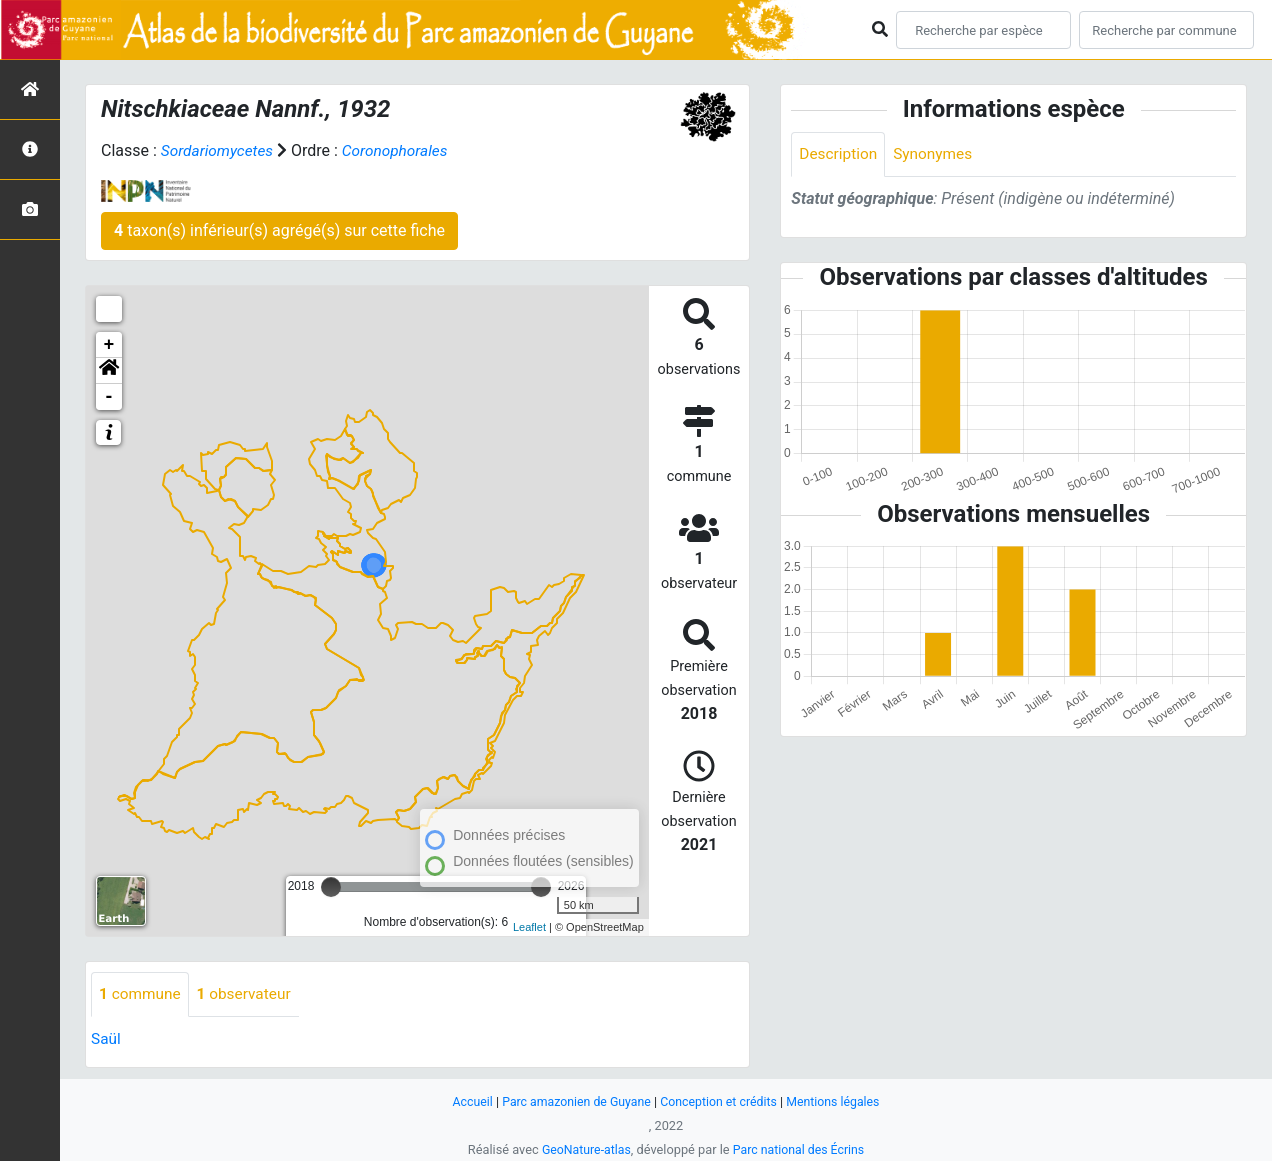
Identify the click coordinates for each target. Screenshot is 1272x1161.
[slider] (331, 887)
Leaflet (529, 927)
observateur (249, 994)
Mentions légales (839, 1101)
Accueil (465, 1101)
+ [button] (109, 345)
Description (839, 154)
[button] (109, 371)
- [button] (109, 397)
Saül (106, 1039)
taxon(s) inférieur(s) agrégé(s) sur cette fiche (279, 230)
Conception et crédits (720, 1101)
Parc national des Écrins (800, 1149)
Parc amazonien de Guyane (573, 1101)
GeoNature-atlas (583, 1149)
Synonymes (937, 154)
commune (141, 994)
